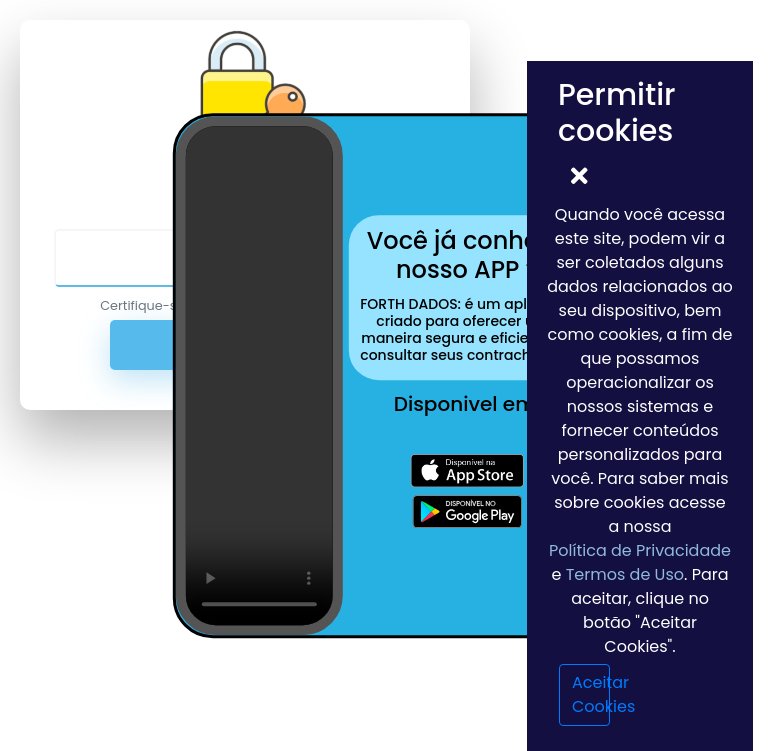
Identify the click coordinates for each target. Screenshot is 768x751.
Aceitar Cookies (591, 694)
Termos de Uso (625, 574)
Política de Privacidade (640, 550)
